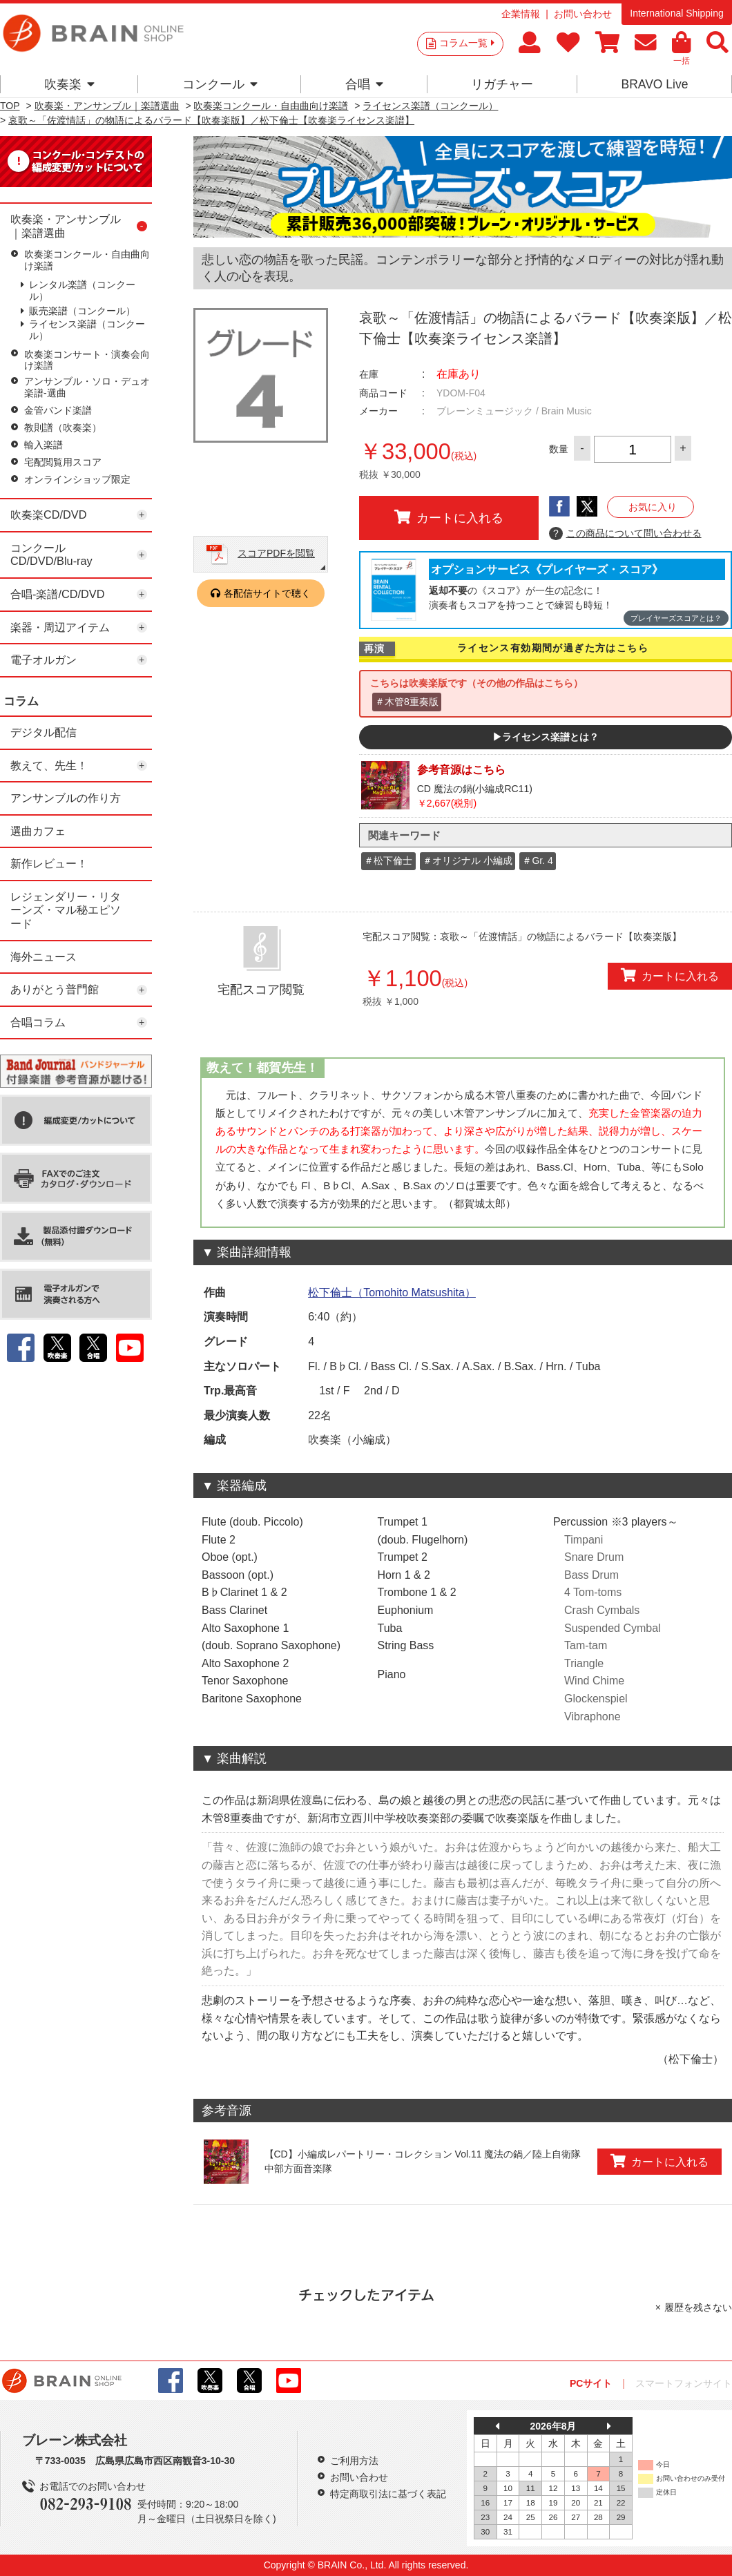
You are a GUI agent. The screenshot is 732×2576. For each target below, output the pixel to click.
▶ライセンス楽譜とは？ (545, 736)
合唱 (364, 84)
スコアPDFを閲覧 (276, 553)
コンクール (220, 84)
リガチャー (502, 84)
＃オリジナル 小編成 (467, 860)
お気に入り (652, 506)
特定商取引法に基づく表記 (388, 2493)
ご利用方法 (354, 2460)
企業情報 (520, 13)
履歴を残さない (698, 2307)
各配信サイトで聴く (267, 593)
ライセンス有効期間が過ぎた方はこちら (552, 647)
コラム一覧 (466, 42)
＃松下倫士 (388, 860)
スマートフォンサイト (683, 2383)
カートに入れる (448, 517)
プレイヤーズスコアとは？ (676, 618)
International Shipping (676, 13)
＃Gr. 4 (537, 860)
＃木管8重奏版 (407, 701)
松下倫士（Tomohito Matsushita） (392, 1292)
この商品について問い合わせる (625, 534)
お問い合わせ (583, 13)
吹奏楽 (69, 84)
